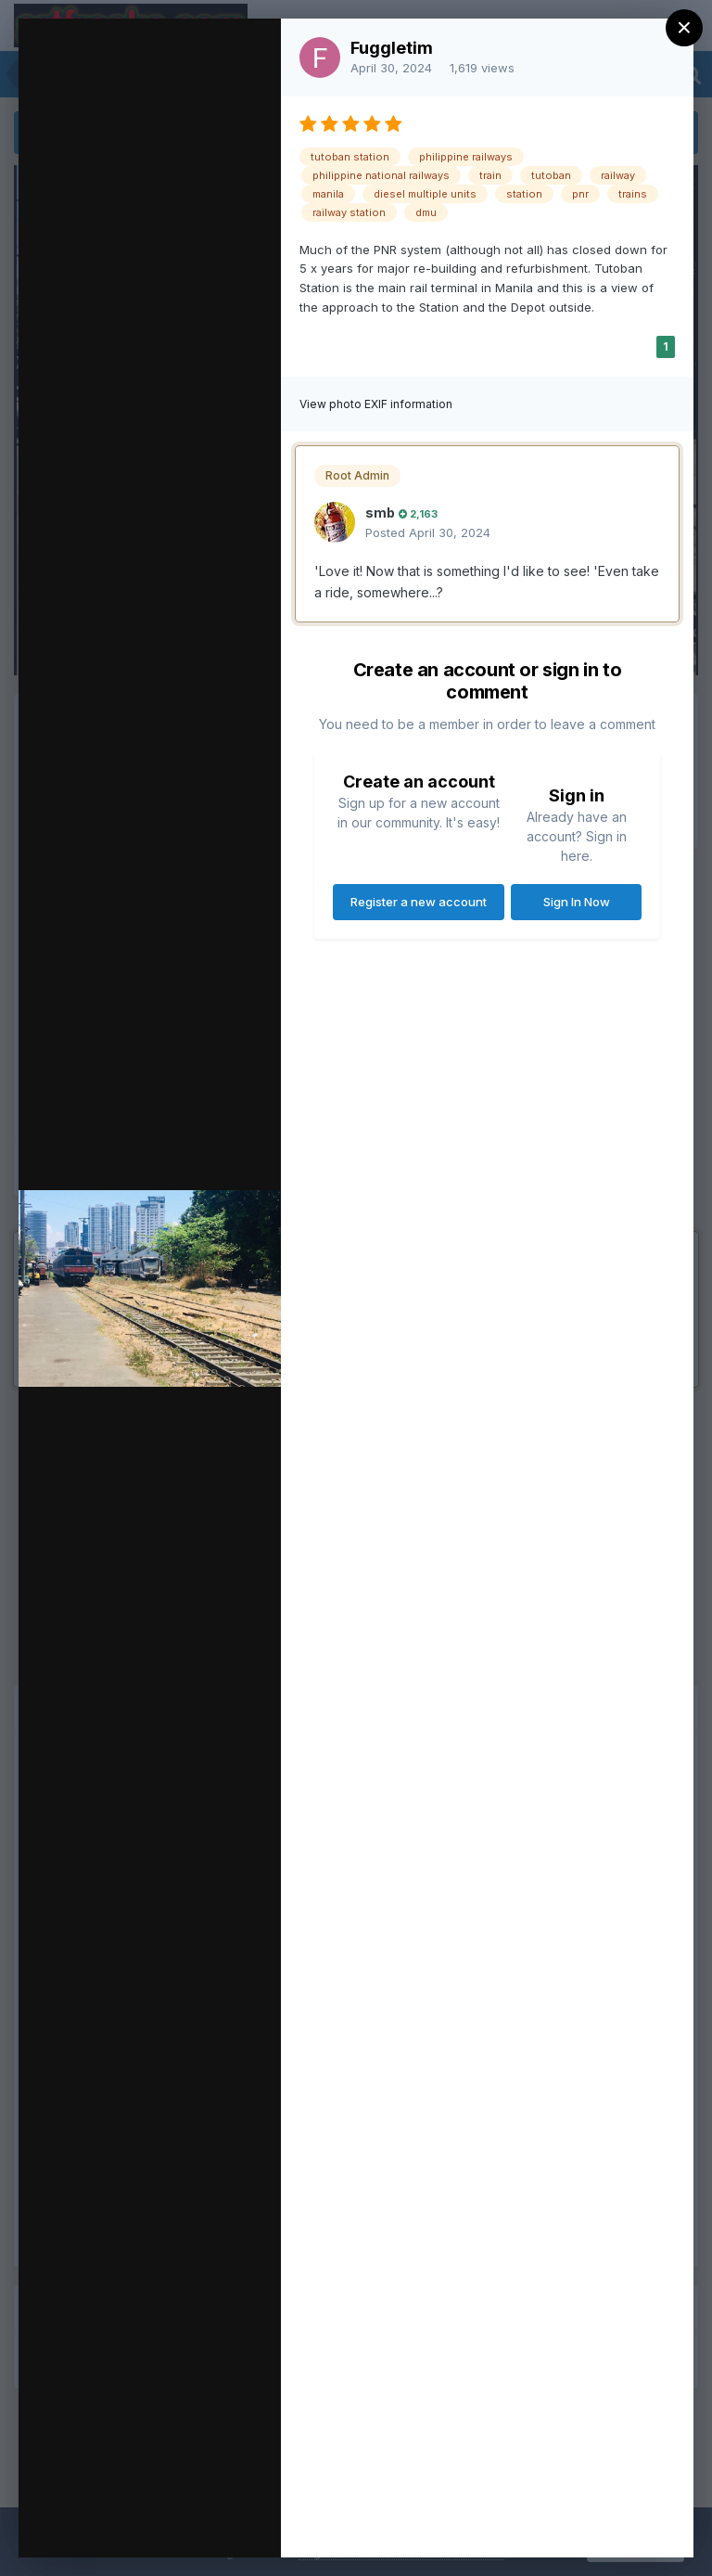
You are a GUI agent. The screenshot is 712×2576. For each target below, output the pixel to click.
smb (380, 512)
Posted (427, 532)
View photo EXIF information (375, 404)
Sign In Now (576, 901)
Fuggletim (391, 48)
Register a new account (418, 901)
